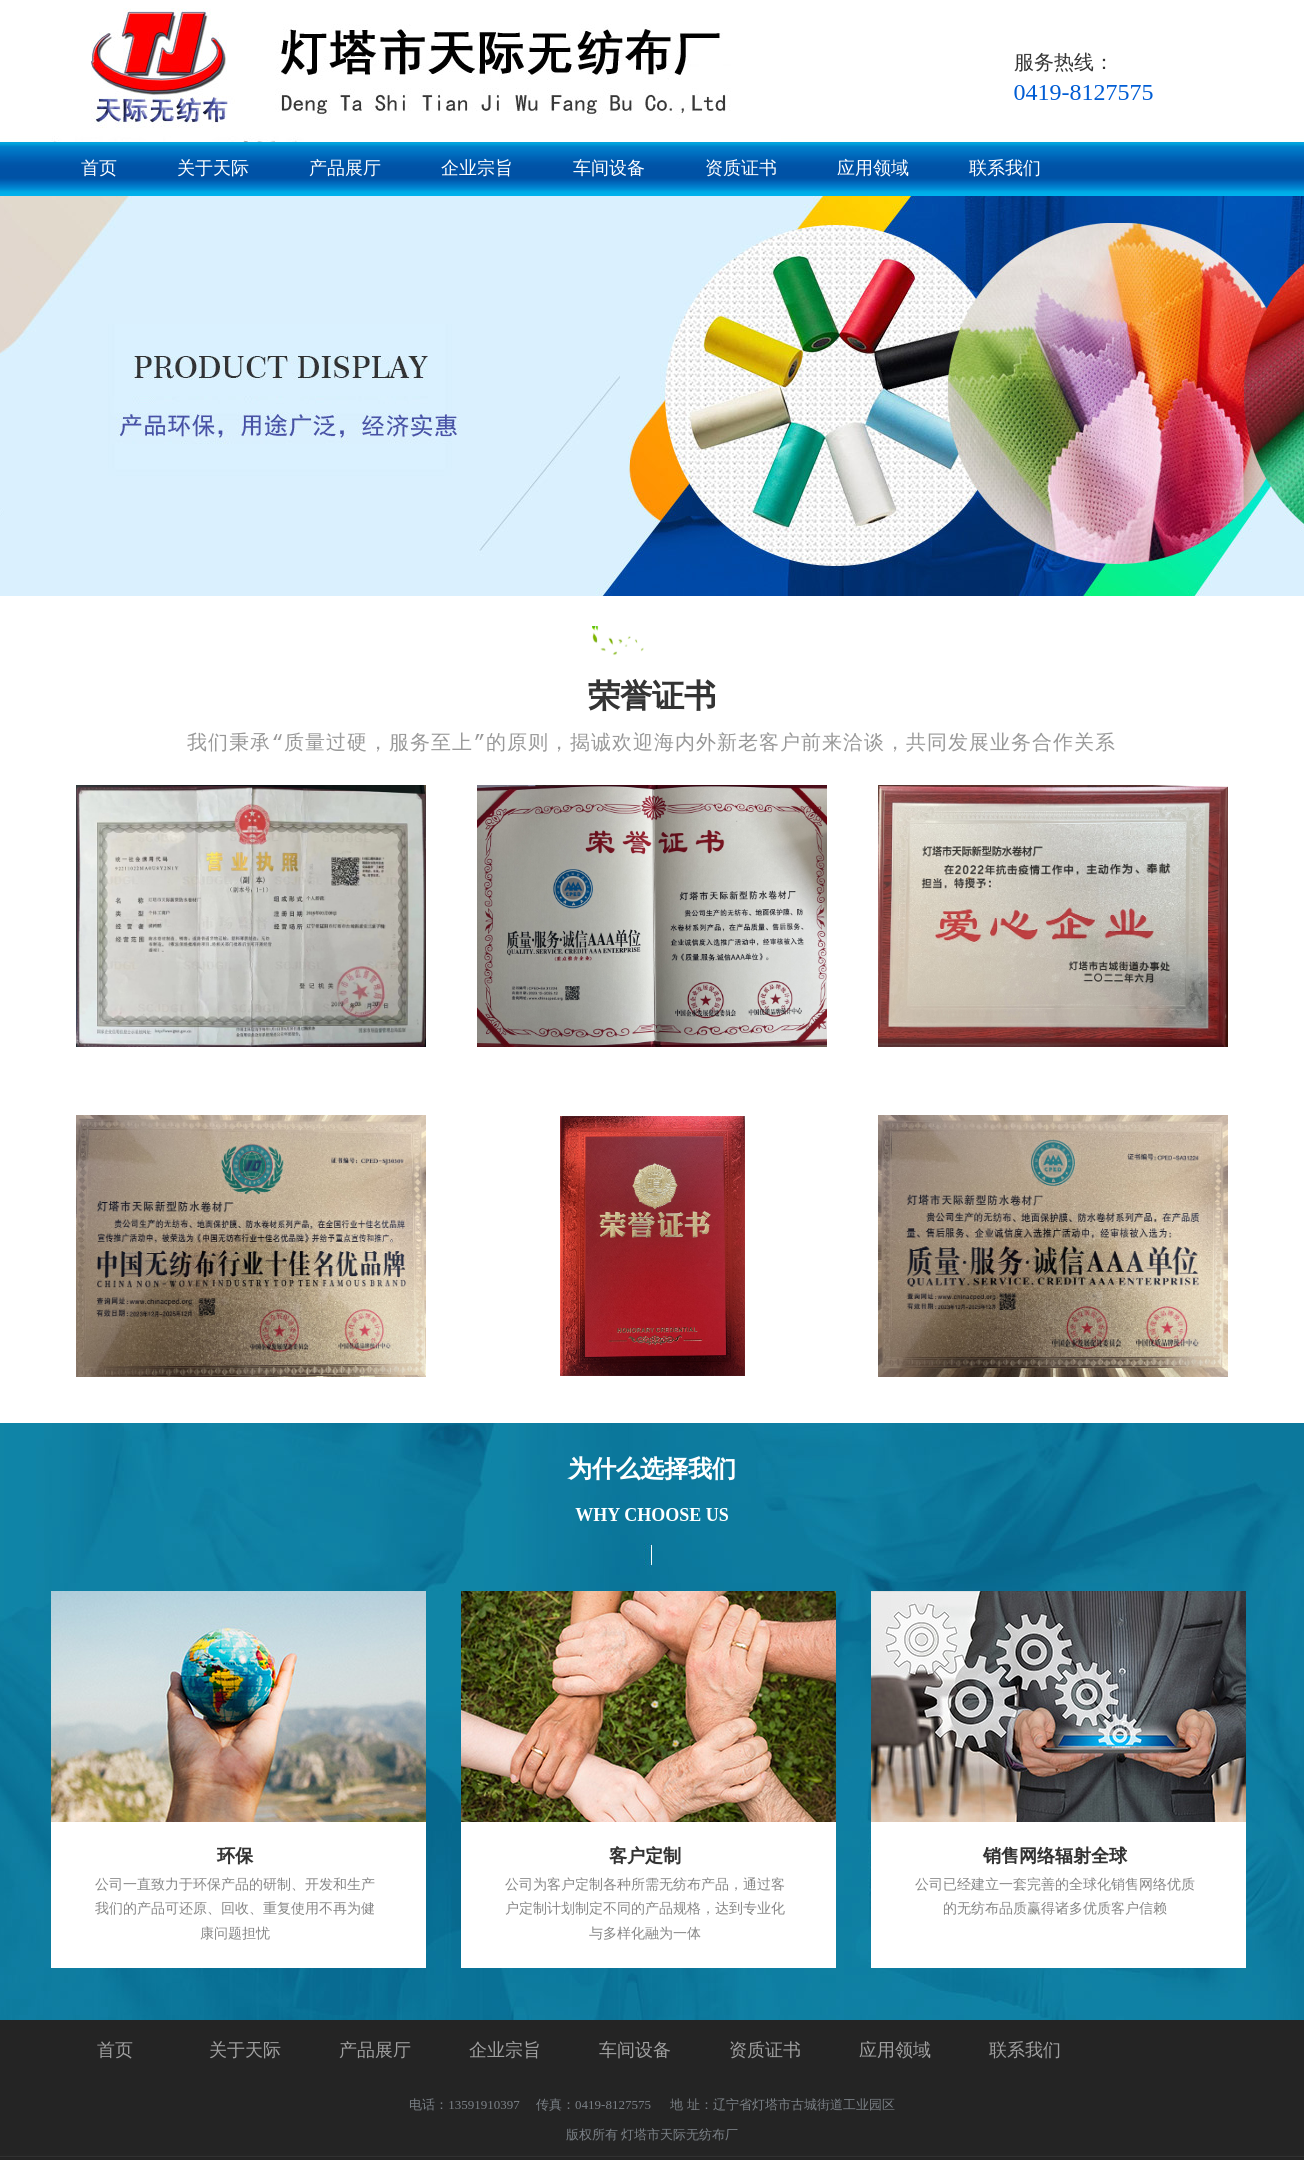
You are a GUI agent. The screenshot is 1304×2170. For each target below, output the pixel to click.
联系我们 (1005, 168)
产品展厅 (345, 168)
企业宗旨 (477, 168)
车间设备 (609, 168)
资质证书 (741, 168)
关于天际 (213, 168)
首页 (99, 168)
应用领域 (873, 168)
